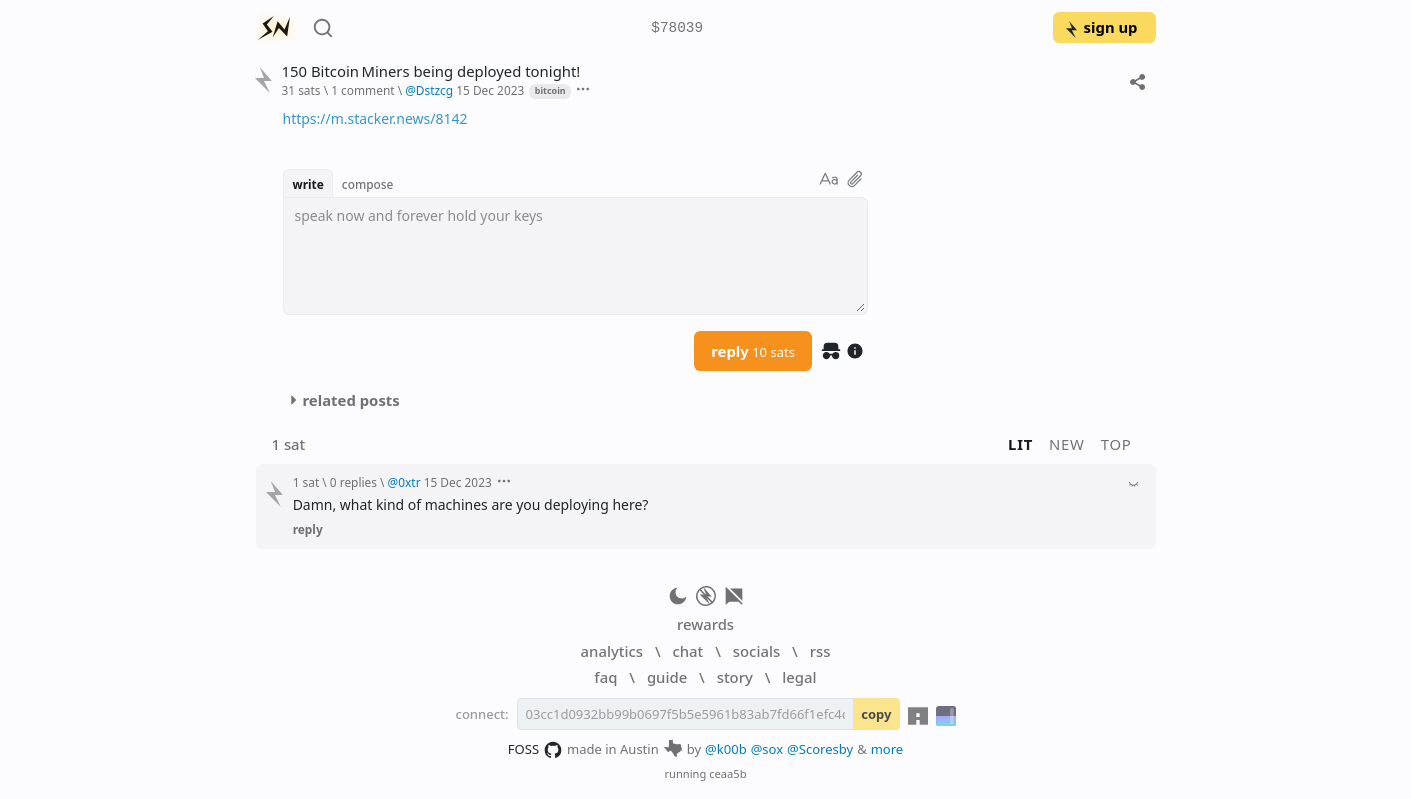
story (735, 677)
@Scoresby (820, 749)
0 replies (353, 482)
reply (753, 351)
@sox (767, 749)
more (887, 749)
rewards (705, 624)
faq (605, 677)
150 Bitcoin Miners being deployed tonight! (430, 71)
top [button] (1116, 444)
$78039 (677, 28)
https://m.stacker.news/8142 (375, 118)
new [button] (1067, 444)
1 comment (362, 90)
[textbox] (575, 256)
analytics (612, 651)
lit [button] (1020, 444)
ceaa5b (727, 773)
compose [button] (368, 184)
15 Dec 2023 (490, 90)
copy (876, 714)
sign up (1100, 27)
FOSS (535, 750)
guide (667, 677)
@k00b (726, 749)
